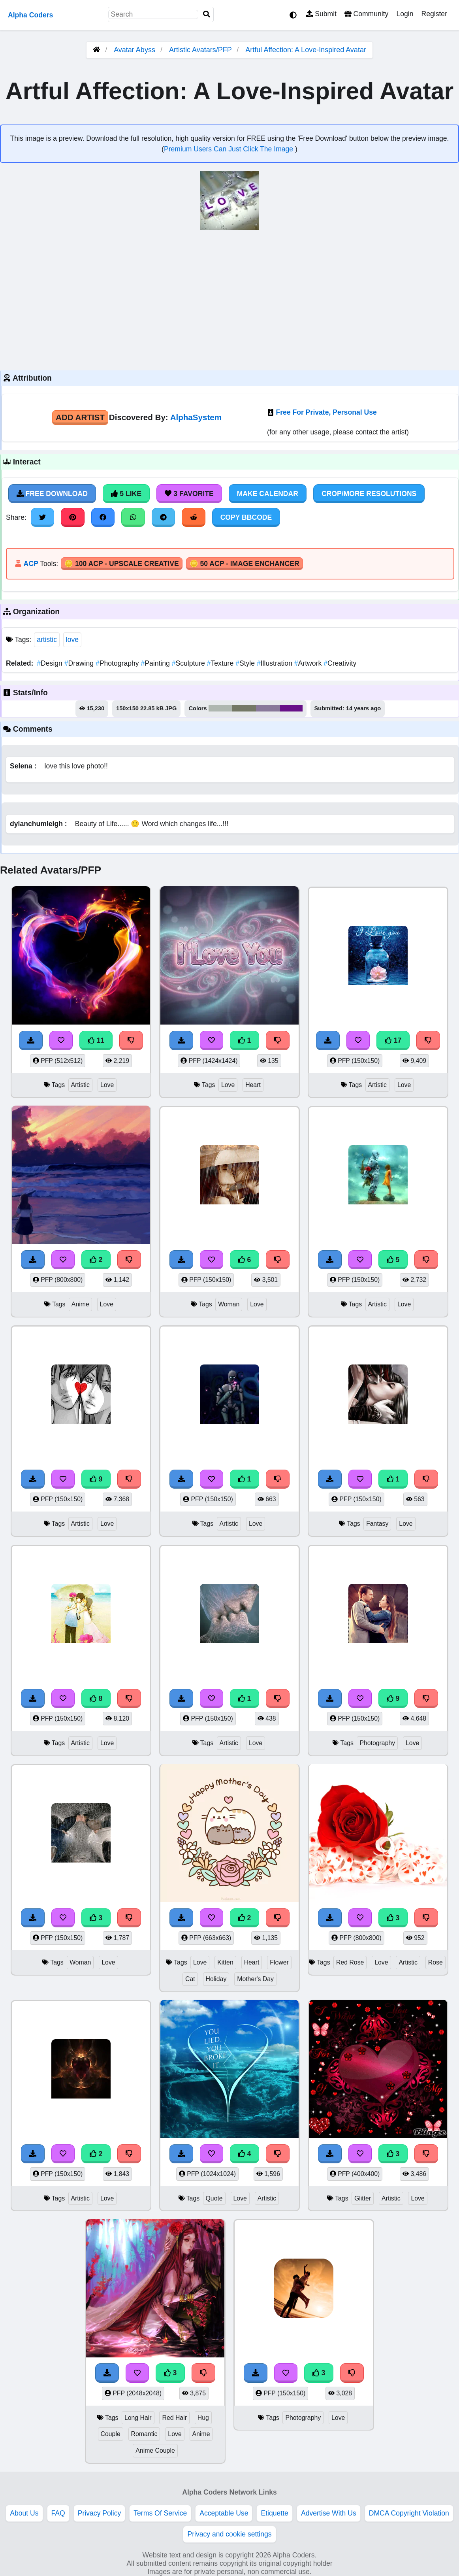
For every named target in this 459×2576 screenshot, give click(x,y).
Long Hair (138, 2417)
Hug (203, 2417)
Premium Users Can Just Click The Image (229, 149)
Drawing (80, 663)
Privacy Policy (99, 2513)
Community (366, 14)
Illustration (275, 663)
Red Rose (350, 1962)
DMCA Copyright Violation (409, 2513)
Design (50, 663)
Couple (110, 2434)
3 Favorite (189, 494)
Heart (253, 1084)
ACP (30, 564)
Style (246, 663)
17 (393, 1040)
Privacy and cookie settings (229, 2534)
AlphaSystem (196, 417)
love (72, 640)
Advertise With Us (328, 2513)
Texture (221, 663)
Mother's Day (255, 1979)
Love (107, 1084)
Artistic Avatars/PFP (201, 50)
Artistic (80, 1084)
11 (96, 1040)
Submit (321, 14)
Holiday (216, 1979)
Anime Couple (155, 2450)
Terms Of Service (160, 2513)
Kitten (225, 1962)
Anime (80, 1304)
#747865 (244, 708)
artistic (47, 640)
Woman (228, 1304)
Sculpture (189, 663)
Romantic (144, 2434)
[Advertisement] (229, 299)
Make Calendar (267, 494)
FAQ (58, 2513)
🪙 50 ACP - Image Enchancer (244, 564)
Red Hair (174, 2417)
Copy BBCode (246, 517)
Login (404, 14)
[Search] (206, 14)
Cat (190, 1979)
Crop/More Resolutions (369, 494)
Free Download (52, 494)
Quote (214, 2198)
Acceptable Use (223, 2513)
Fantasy (377, 1523)
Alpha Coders (30, 15)
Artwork (309, 663)
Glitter (362, 2198)
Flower (279, 1962)
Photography (118, 663)
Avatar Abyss (134, 50)
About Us (24, 2513)
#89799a (268, 708)
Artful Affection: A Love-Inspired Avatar (305, 50)
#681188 (291, 708)
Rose (435, 1962)
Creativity (340, 663)
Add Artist (80, 417)
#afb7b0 (220, 708)
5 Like (126, 494)
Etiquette (274, 2513)
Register (434, 14)
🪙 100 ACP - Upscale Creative (121, 564)
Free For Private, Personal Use (326, 412)
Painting (156, 663)
